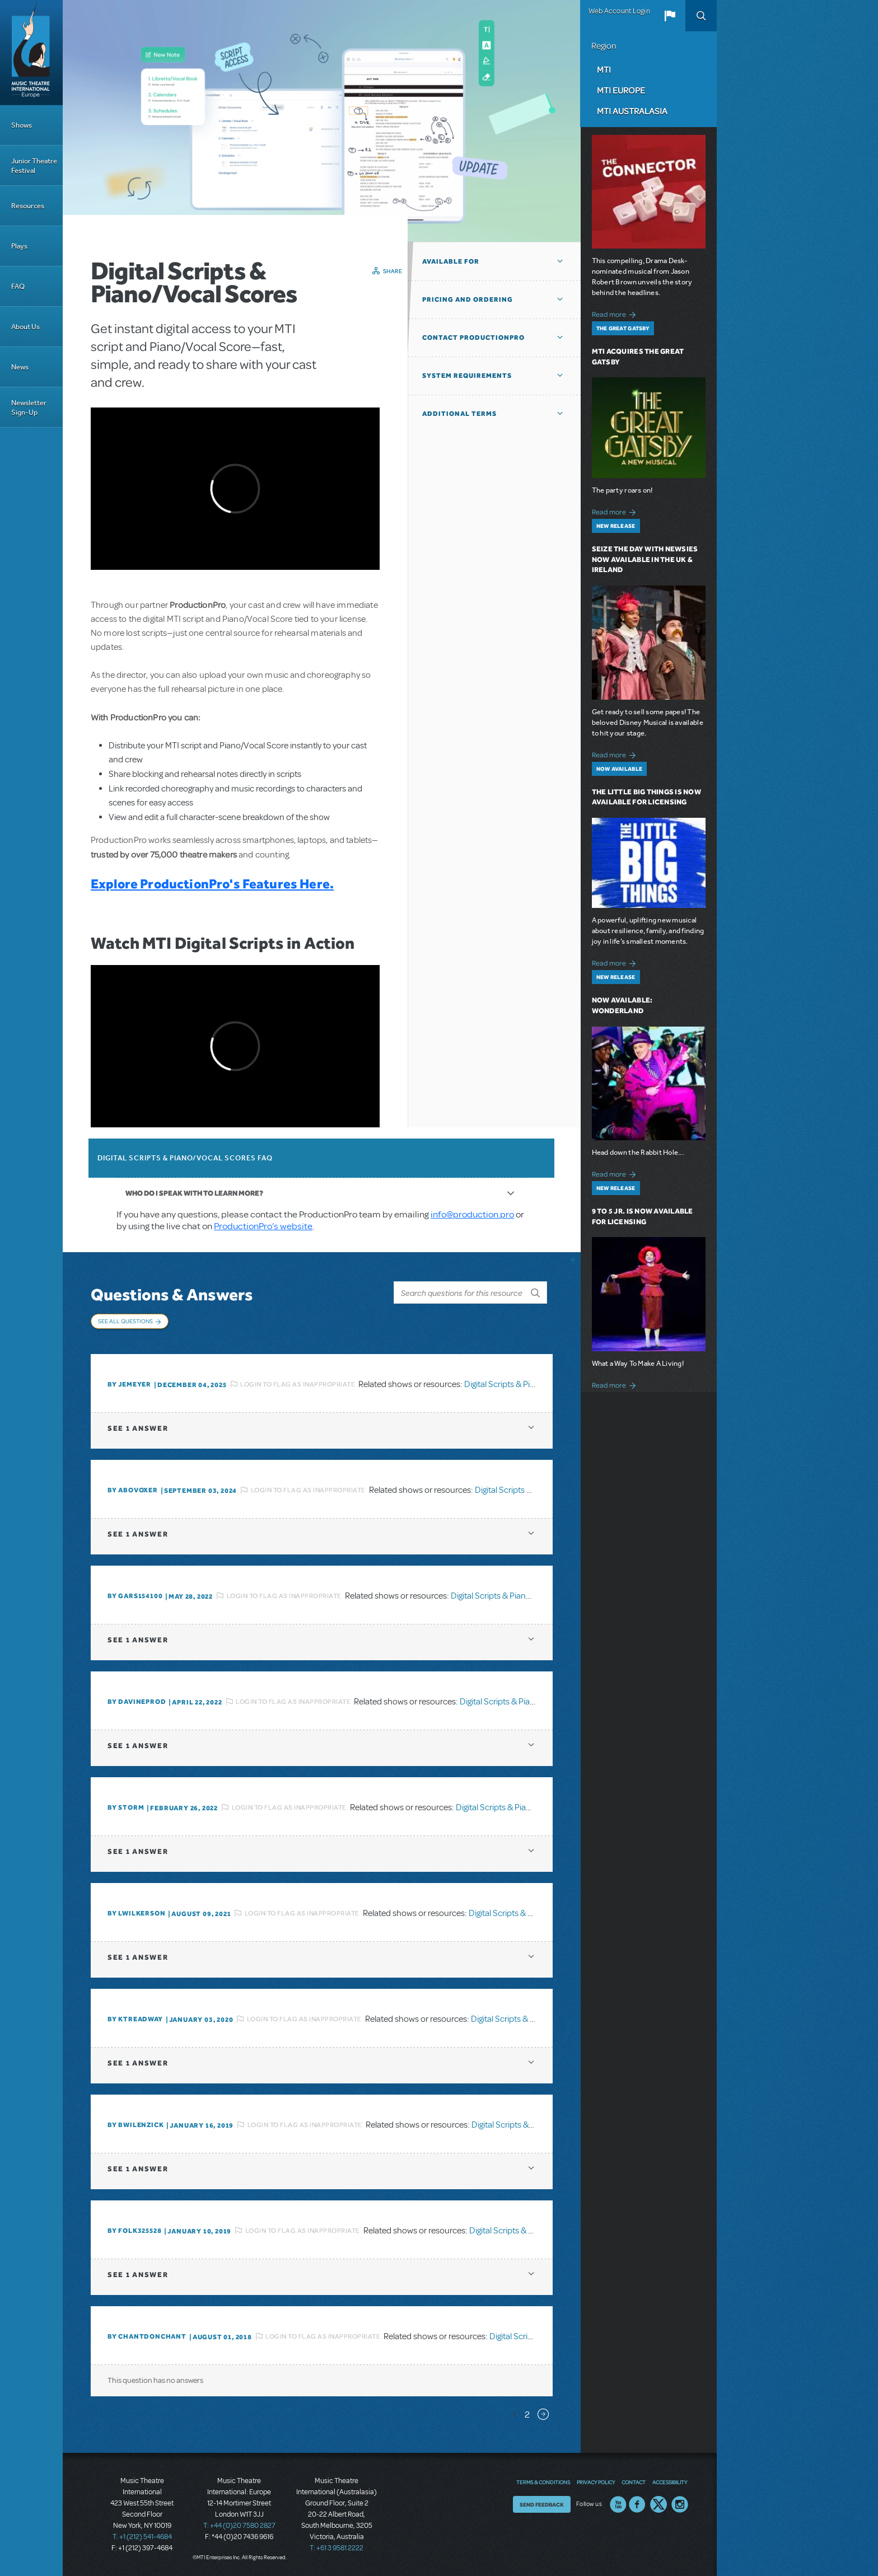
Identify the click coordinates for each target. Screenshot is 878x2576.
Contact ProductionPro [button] (473, 337)
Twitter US (658, 2504)
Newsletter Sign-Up (28, 407)
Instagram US (679, 2504)
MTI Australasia (632, 110)
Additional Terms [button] (459, 414)
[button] (669, 15)
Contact (634, 2482)
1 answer (138, 1428)
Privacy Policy (596, 2482)
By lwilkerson (136, 1913)
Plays (19, 246)
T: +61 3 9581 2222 (336, 2548)
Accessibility (669, 2482)
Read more (615, 313)
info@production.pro (472, 1214)
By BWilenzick (136, 2125)
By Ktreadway (135, 2019)
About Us (25, 326)
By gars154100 (135, 1596)
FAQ (18, 286)
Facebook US (637, 2504)
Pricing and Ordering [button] (467, 299)
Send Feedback (542, 2504)
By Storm (126, 1807)
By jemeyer (129, 1384)
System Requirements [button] (467, 376)
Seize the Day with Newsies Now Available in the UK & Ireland (645, 559)
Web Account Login (619, 11)
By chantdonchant (147, 2336)
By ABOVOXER (133, 1490)
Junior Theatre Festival (34, 165)
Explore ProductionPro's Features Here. (212, 883)
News (20, 367)
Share (393, 271)
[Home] (31, 52)
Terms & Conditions (543, 2482)
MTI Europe (621, 90)
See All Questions (125, 1321)
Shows (21, 125)
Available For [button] (450, 261)
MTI (604, 69)
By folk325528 (134, 2231)
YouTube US (618, 2504)
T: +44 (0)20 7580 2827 (239, 2525)
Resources (27, 205)
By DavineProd (137, 1702)
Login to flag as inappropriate (297, 1384)
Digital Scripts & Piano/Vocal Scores (530, 1384)
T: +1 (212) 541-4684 (142, 2536)
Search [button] (701, 15)
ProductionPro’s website (263, 1226)
